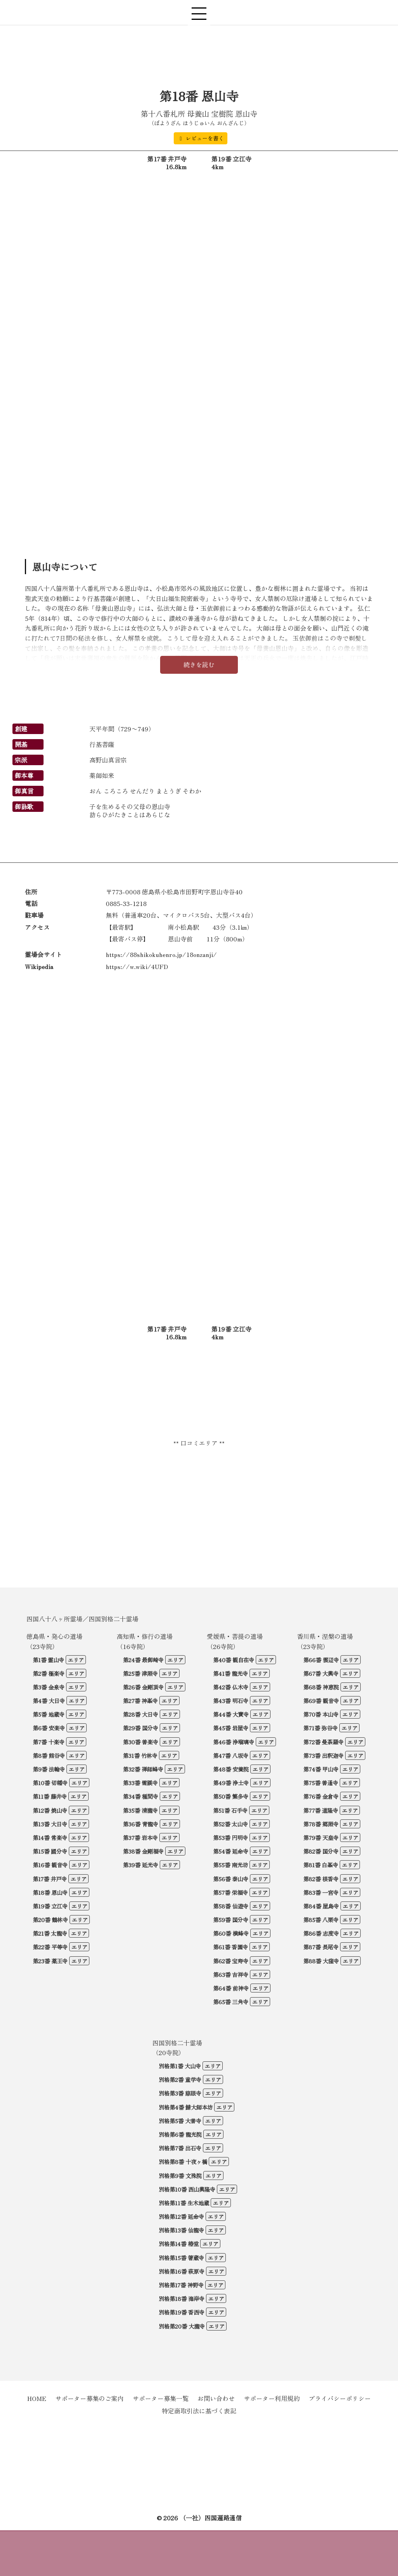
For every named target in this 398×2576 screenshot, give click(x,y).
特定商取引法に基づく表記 (199, 2410)
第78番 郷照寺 (321, 1824)
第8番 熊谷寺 (49, 1755)
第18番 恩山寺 (50, 1892)
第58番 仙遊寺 (230, 1906)
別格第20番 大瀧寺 (182, 2326)
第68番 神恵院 (321, 1687)
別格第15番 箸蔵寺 (181, 2258)
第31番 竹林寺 (140, 1755)
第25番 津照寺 (140, 1673)
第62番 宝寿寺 (230, 1961)
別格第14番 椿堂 (179, 2244)
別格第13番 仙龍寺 (181, 2230)
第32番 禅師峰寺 (143, 1769)
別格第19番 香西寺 (181, 2312)
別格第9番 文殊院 (180, 2175)
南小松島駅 (183, 927)
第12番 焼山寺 (50, 1810)
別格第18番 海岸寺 (181, 2298)
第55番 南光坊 (230, 1865)
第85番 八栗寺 (321, 1919)
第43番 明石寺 (230, 1700)
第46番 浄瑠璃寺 (233, 1742)
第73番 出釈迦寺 (323, 1755)
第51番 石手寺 (230, 1810)
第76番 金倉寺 (321, 1796)
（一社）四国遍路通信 (211, 2517)
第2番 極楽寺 (49, 1673)
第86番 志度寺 (321, 1933)
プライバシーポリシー (340, 2398)
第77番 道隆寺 (320, 1810)
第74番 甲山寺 (321, 1769)
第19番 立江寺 (50, 1906)
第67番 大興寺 (321, 1673)
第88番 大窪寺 (321, 1961)
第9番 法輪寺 (49, 1769)
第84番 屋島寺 (321, 1906)
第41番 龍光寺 (230, 1673)
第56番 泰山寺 (230, 1879)
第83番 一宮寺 (321, 1892)
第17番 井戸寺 (50, 1879)
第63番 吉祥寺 (230, 1974)
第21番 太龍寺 (50, 1933)
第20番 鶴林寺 (50, 1919)
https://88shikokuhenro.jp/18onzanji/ (161, 954)
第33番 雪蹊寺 (140, 1783)
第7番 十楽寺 (49, 1742)
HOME (36, 2398)
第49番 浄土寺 (231, 1783)
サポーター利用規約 (272, 2398)
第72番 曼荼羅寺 (323, 1742)
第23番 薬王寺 (50, 1961)
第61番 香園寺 (230, 1947)
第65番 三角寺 (230, 2002)
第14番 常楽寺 (50, 1837)
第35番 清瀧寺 (140, 1810)
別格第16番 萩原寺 (181, 2271)
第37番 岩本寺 (140, 1837)
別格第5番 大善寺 (180, 2121)
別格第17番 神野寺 (181, 2285)
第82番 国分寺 (321, 1851)
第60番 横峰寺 (231, 1933)
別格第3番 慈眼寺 (180, 2093)
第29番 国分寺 (140, 1728)
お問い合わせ (216, 2398)
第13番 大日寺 (50, 1824)
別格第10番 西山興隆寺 (187, 2189)
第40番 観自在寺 (233, 1660)
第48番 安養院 (231, 1769)
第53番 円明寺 (230, 1837)
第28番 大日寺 (140, 1714)
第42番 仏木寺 (230, 1687)
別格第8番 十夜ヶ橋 (183, 2161)
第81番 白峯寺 (320, 1865)
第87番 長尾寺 (321, 1947)
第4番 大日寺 (49, 1700)
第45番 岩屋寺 (230, 1728)
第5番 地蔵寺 (49, 1714)
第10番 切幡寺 (50, 1783)
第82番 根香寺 (321, 1879)
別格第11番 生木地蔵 (184, 2203)
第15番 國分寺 (50, 1851)
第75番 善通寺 (320, 1783)
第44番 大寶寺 (231, 1714)
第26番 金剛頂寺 (143, 1687)
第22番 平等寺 (50, 1947)
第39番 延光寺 (140, 1865)
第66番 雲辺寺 (321, 1660)
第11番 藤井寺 (50, 1796)
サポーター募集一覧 (161, 2398)
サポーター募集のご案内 (89, 2398)
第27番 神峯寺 (140, 1700)
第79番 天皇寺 (321, 1837)
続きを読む (199, 664)
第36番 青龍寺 (140, 1824)
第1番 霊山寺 (48, 1660)
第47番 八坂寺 (230, 1755)
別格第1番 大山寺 (180, 2066)
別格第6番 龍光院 (180, 2134)
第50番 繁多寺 (230, 1796)
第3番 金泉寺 (49, 1687)
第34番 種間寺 (140, 1796)
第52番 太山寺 (230, 1824)
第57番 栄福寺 (230, 1892)
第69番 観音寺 (321, 1700)
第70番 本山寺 (321, 1714)
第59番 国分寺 (230, 1919)
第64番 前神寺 (231, 1988)
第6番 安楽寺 (49, 1728)
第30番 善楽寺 (140, 1742)
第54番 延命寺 (230, 1851)
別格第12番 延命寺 (181, 2216)
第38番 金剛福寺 (143, 1851)
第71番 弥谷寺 (320, 1728)
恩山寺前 (180, 939)
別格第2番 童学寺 (180, 2079)
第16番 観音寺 (50, 1865)
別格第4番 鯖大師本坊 (186, 2107)
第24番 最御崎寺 (143, 1660)
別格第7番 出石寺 (180, 2148)
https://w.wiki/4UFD (137, 966)
